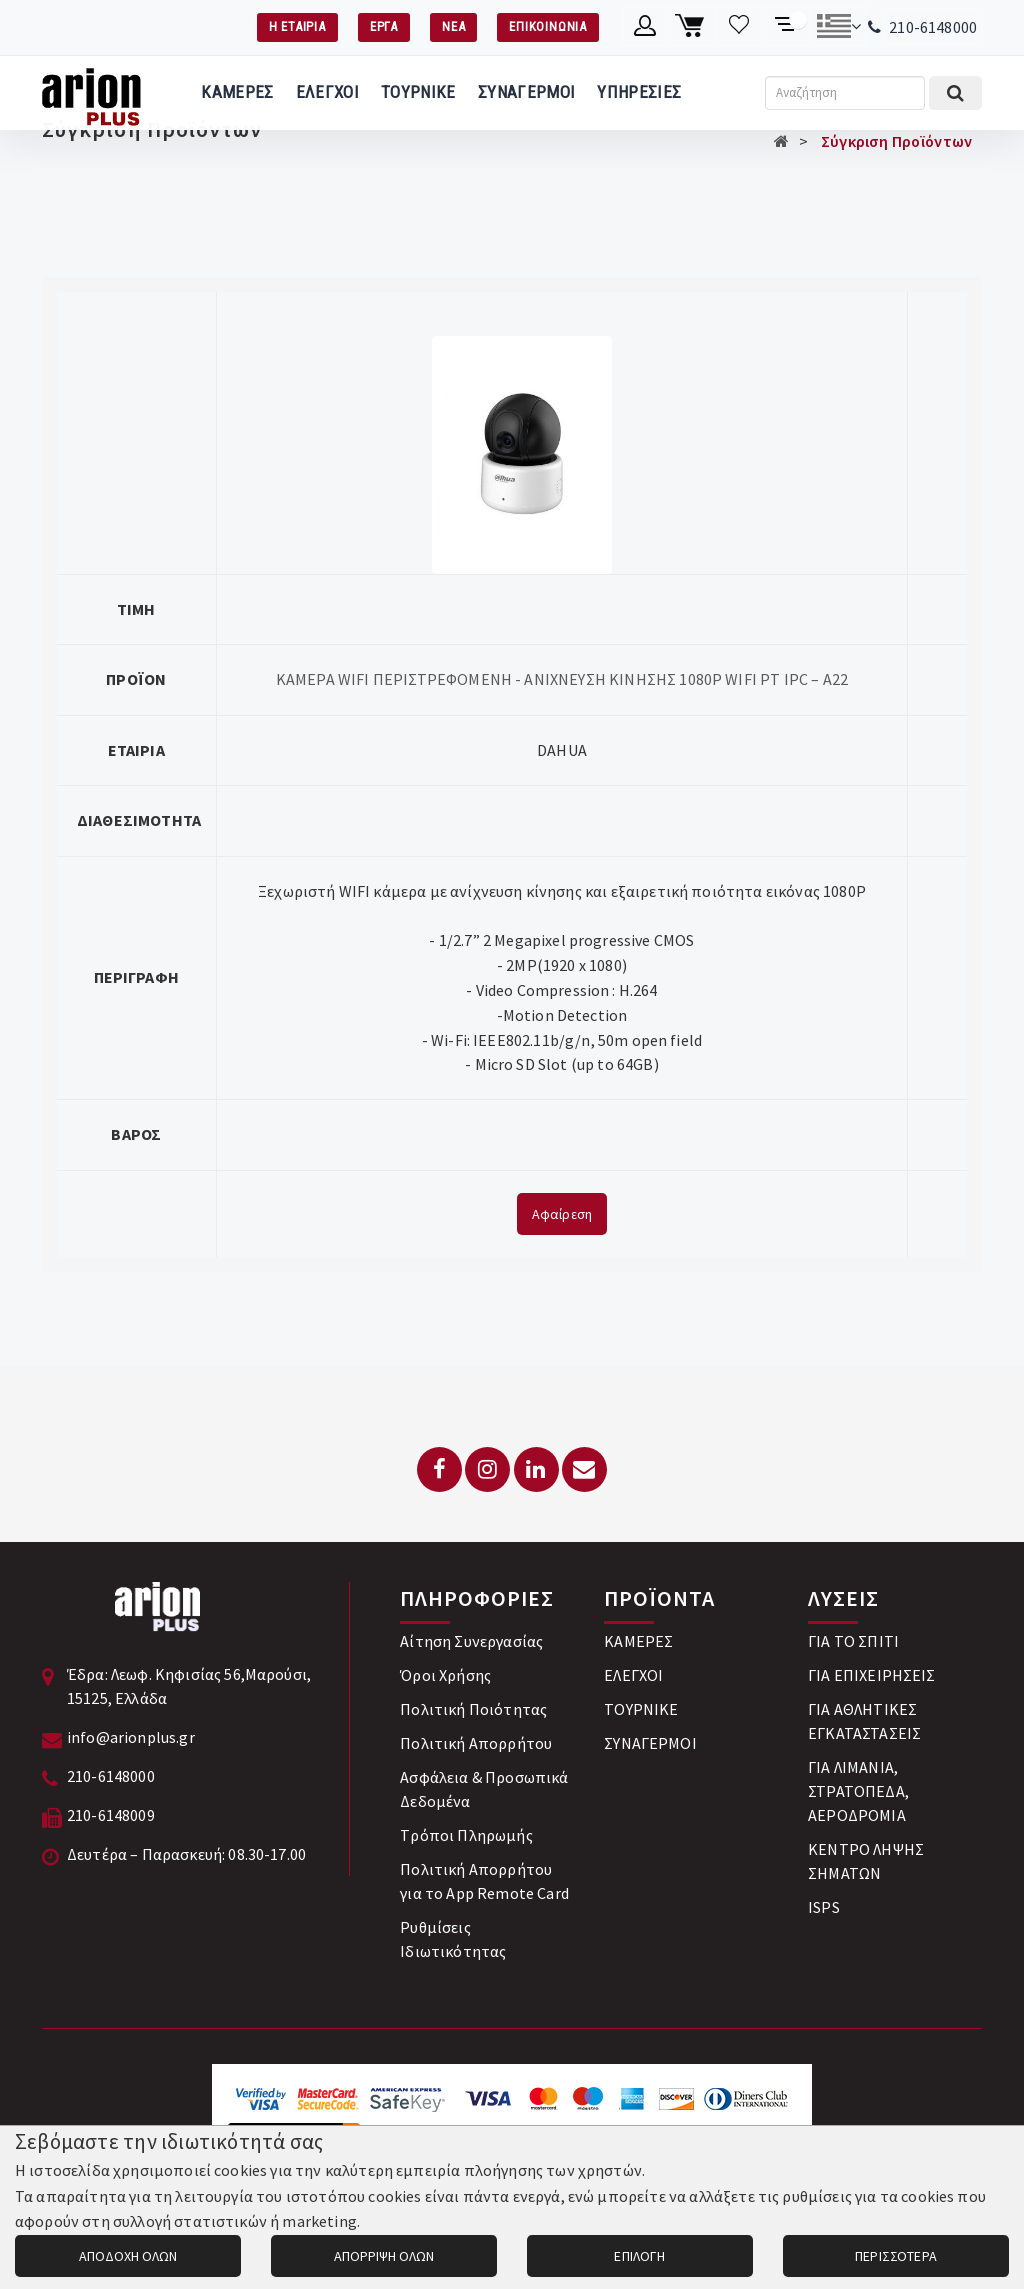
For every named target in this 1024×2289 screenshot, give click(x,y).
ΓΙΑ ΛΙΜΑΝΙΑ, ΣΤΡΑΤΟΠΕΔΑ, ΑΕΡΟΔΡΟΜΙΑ (858, 1791)
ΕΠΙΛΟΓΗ (639, 2256)
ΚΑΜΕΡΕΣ (237, 92)
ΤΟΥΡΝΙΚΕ (418, 92)
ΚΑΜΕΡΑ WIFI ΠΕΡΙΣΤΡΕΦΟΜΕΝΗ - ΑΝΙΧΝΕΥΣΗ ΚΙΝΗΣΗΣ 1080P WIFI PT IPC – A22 (562, 679)
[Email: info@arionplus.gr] (584, 1469)
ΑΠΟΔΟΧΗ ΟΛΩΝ (128, 2256)
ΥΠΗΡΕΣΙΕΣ (639, 92)
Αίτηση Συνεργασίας (471, 1641)
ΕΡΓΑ (384, 26)
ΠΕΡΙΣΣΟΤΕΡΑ (896, 2256)
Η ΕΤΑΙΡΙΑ (297, 26)
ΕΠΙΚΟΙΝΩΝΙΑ (548, 26)
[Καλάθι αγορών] (692, 26)
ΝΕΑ (453, 26)
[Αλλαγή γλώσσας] (838, 26)
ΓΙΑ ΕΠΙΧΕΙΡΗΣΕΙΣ (872, 1675)
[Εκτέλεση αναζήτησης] (955, 93)
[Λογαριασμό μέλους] (645, 26)
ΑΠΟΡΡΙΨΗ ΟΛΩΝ (384, 2256)
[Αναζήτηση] (845, 93)
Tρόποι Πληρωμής (466, 1835)
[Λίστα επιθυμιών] (739, 26)
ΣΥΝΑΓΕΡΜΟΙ (526, 92)
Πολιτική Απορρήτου (476, 1743)
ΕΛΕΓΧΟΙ (327, 92)
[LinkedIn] (536, 1469)
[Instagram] (487, 1469)
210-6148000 (933, 27)
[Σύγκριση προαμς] (786, 26)
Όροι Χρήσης (445, 1675)
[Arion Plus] (91, 93)
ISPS (824, 1907)
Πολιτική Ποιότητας (473, 1709)
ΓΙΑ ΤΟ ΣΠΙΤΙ (853, 1641)
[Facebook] (439, 1469)
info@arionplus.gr (131, 1737)
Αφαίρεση (562, 1214)
